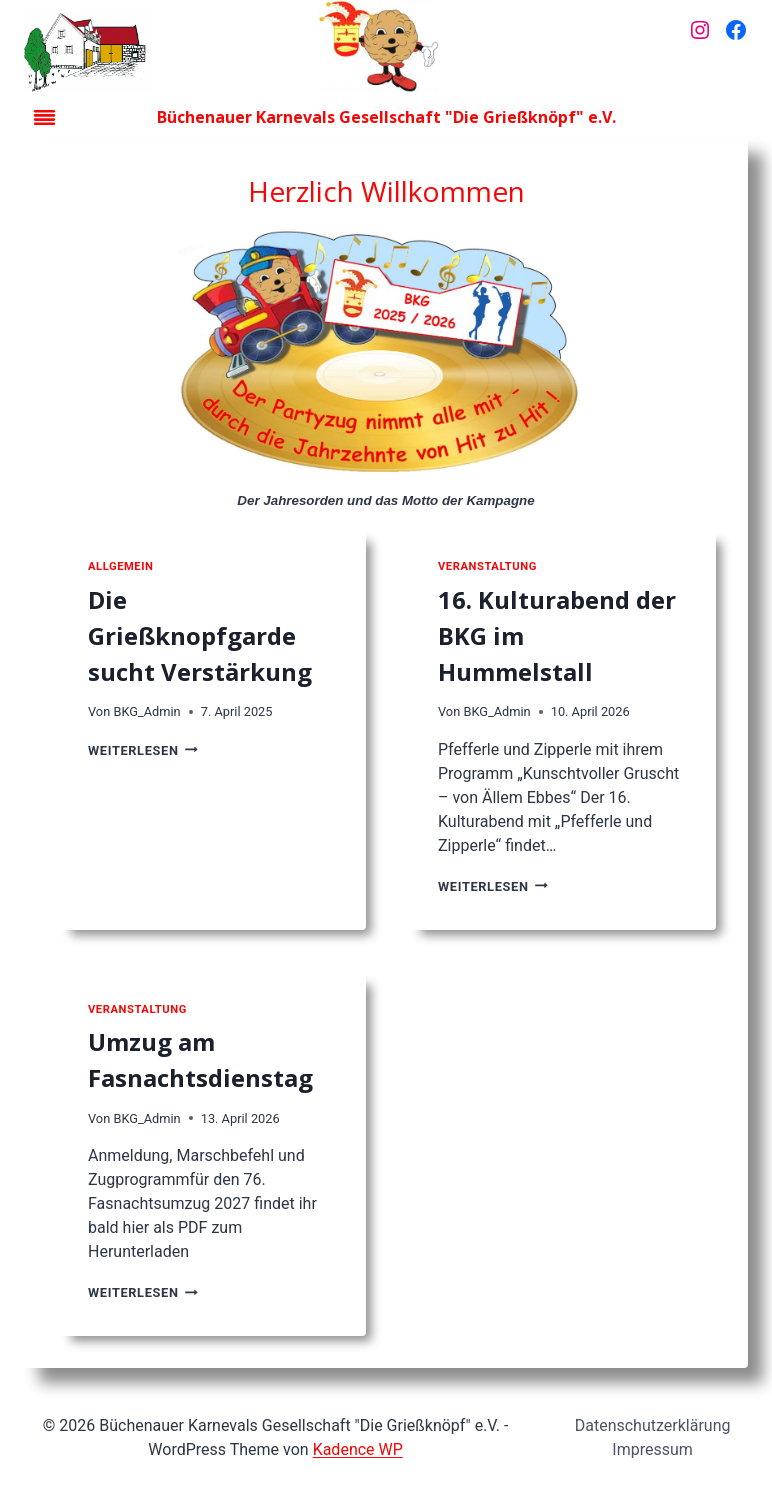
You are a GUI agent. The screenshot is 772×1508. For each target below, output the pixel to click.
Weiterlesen (143, 750)
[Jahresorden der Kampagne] (386, 355)
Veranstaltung (487, 566)
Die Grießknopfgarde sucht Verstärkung (200, 635)
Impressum (652, 1449)
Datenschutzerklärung (653, 1425)
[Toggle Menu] (44, 117)
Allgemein (120, 566)
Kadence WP (358, 1449)
